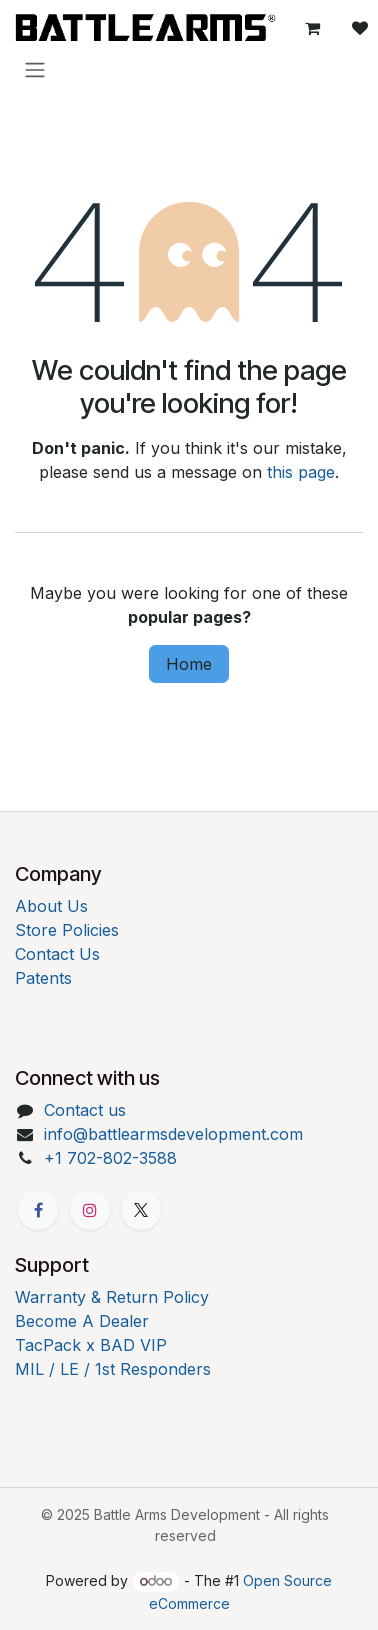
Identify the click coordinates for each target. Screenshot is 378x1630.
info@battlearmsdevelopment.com (173, 1134)
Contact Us (57, 954)
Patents (43, 978)
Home (189, 664)
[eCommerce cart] (312, 28)
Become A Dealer (82, 1321)
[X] (141, 1210)
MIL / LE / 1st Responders (113, 1369)
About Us (51, 906)
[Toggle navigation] (35, 69)
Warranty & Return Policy (112, 1297)
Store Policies (67, 930)
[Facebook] (38, 1210)
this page (301, 472)
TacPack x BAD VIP (91, 1345)
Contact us (85, 1110)
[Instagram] (90, 1210)
